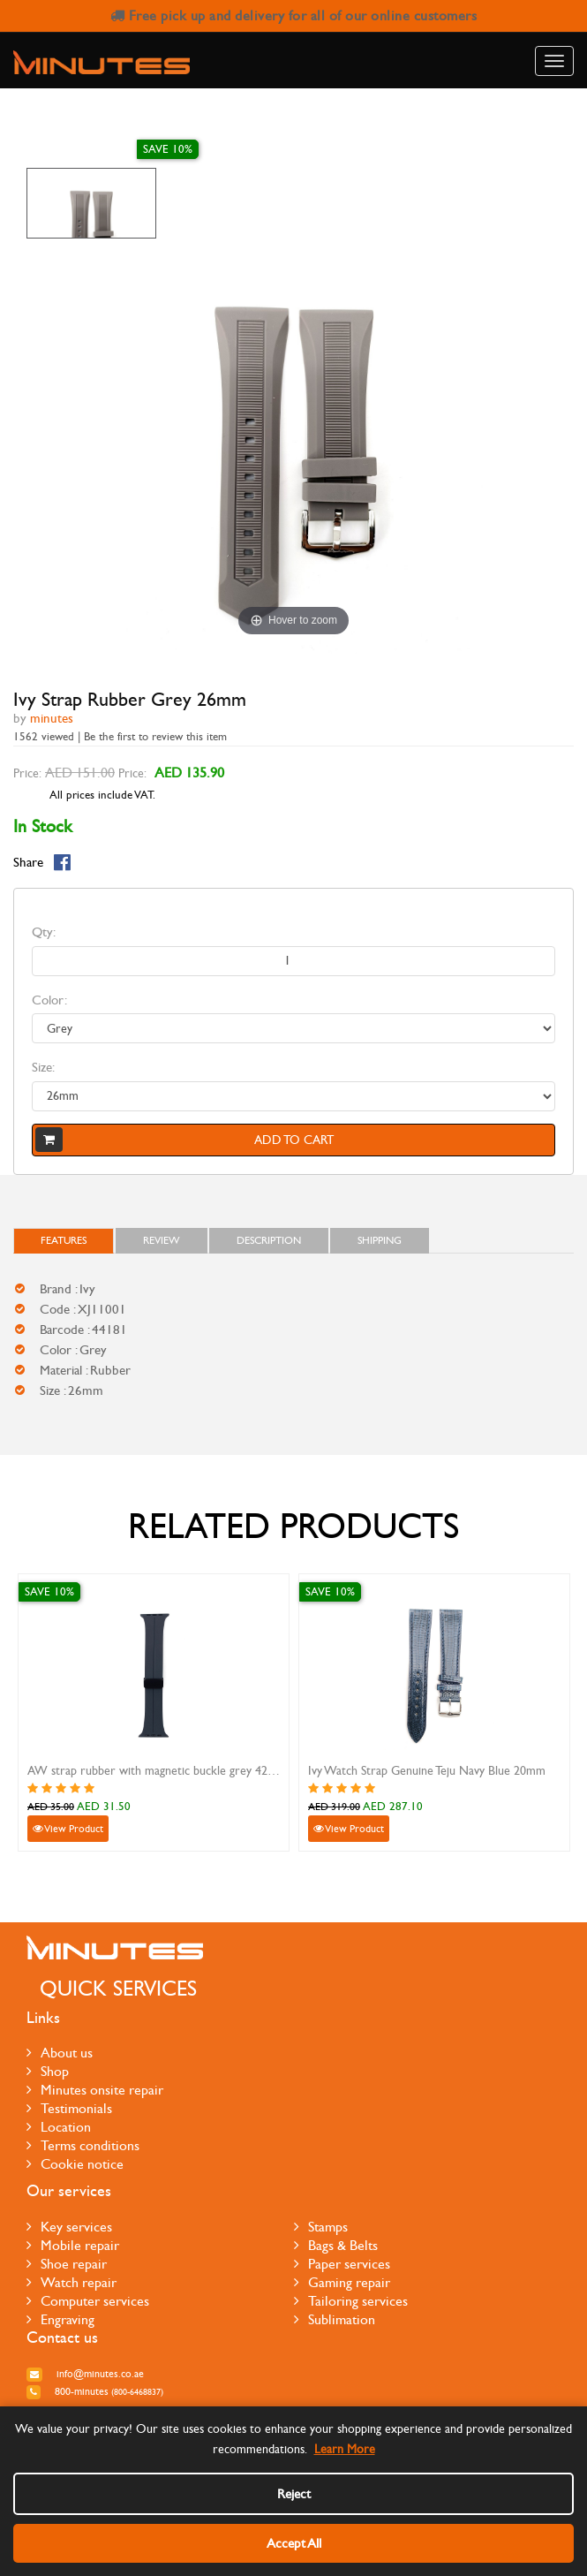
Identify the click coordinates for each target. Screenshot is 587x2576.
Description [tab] (269, 1240)
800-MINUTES (94, 2391)
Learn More (344, 2449)
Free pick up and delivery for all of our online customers (294, 15)
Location (58, 2126)
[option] (91, 203)
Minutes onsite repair (94, 2089)
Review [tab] (161, 1240)
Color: (49, 1000)
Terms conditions (82, 2145)
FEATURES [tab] (64, 1240)
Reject (294, 2494)
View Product (68, 1828)
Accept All (294, 2543)
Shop (47, 2071)
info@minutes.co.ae (85, 2374)
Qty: (44, 932)
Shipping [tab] (379, 1240)
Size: (43, 1067)
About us (59, 2052)
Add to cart (184, 1139)
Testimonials (69, 2108)
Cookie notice (75, 2164)
